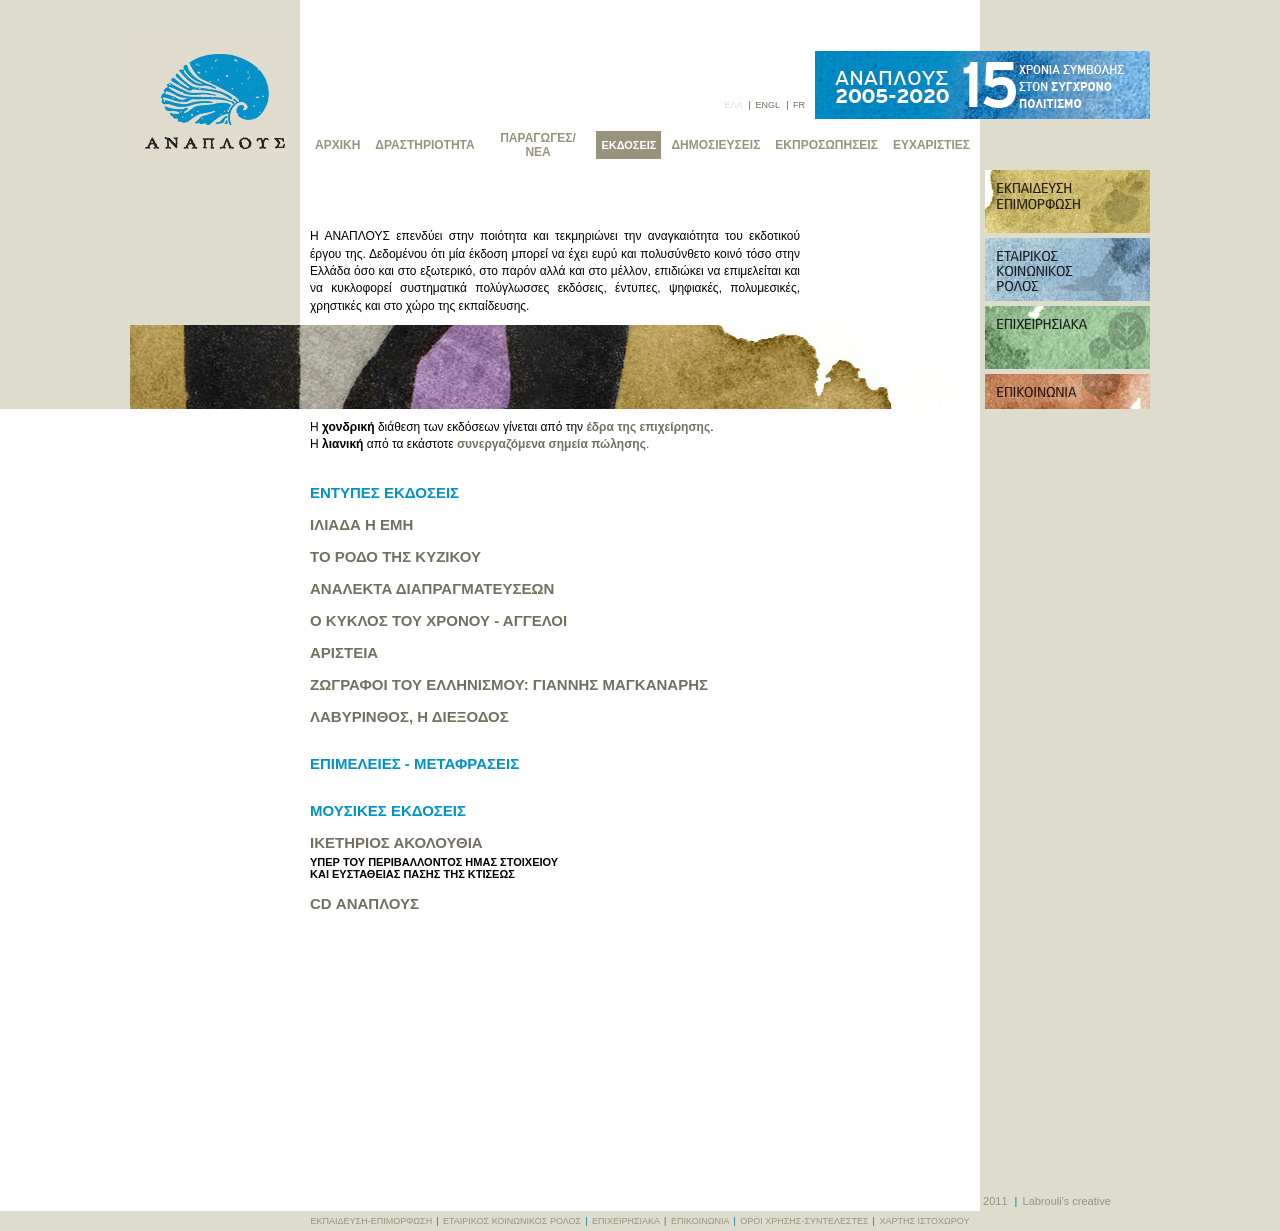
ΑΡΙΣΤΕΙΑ (344, 652)
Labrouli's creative (1067, 1201)
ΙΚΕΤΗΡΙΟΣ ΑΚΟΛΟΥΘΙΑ (396, 842)
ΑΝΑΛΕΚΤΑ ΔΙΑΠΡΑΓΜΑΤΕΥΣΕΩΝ (432, 588)
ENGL (767, 105)
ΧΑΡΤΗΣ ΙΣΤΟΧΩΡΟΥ (924, 1221)
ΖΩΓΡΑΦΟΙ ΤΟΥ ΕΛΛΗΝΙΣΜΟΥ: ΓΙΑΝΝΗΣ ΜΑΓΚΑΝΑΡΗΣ (509, 684)
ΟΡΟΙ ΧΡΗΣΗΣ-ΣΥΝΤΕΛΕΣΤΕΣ (804, 1221)
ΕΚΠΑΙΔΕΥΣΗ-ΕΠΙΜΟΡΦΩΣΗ (372, 1221)
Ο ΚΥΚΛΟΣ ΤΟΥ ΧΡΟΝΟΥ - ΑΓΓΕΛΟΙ (438, 620)
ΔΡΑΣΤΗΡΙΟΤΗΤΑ (424, 145)
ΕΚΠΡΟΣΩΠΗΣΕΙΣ (826, 145)
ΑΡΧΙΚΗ (337, 145)
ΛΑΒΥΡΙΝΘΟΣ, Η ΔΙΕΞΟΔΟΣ (409, 716)
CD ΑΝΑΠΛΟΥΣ (364, 903)
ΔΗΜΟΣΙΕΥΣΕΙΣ (715, 145)
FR (799, 105)
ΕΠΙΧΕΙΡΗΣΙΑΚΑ (626, 1221)
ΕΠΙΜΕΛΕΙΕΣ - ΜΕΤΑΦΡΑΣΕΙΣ (414, 763)
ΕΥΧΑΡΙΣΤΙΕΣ (931, 145)
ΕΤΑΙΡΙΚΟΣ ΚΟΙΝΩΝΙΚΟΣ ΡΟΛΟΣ (512, 1221)
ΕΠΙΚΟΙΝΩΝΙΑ (700, 1221)
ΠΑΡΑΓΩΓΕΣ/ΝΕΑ (538, 145)
